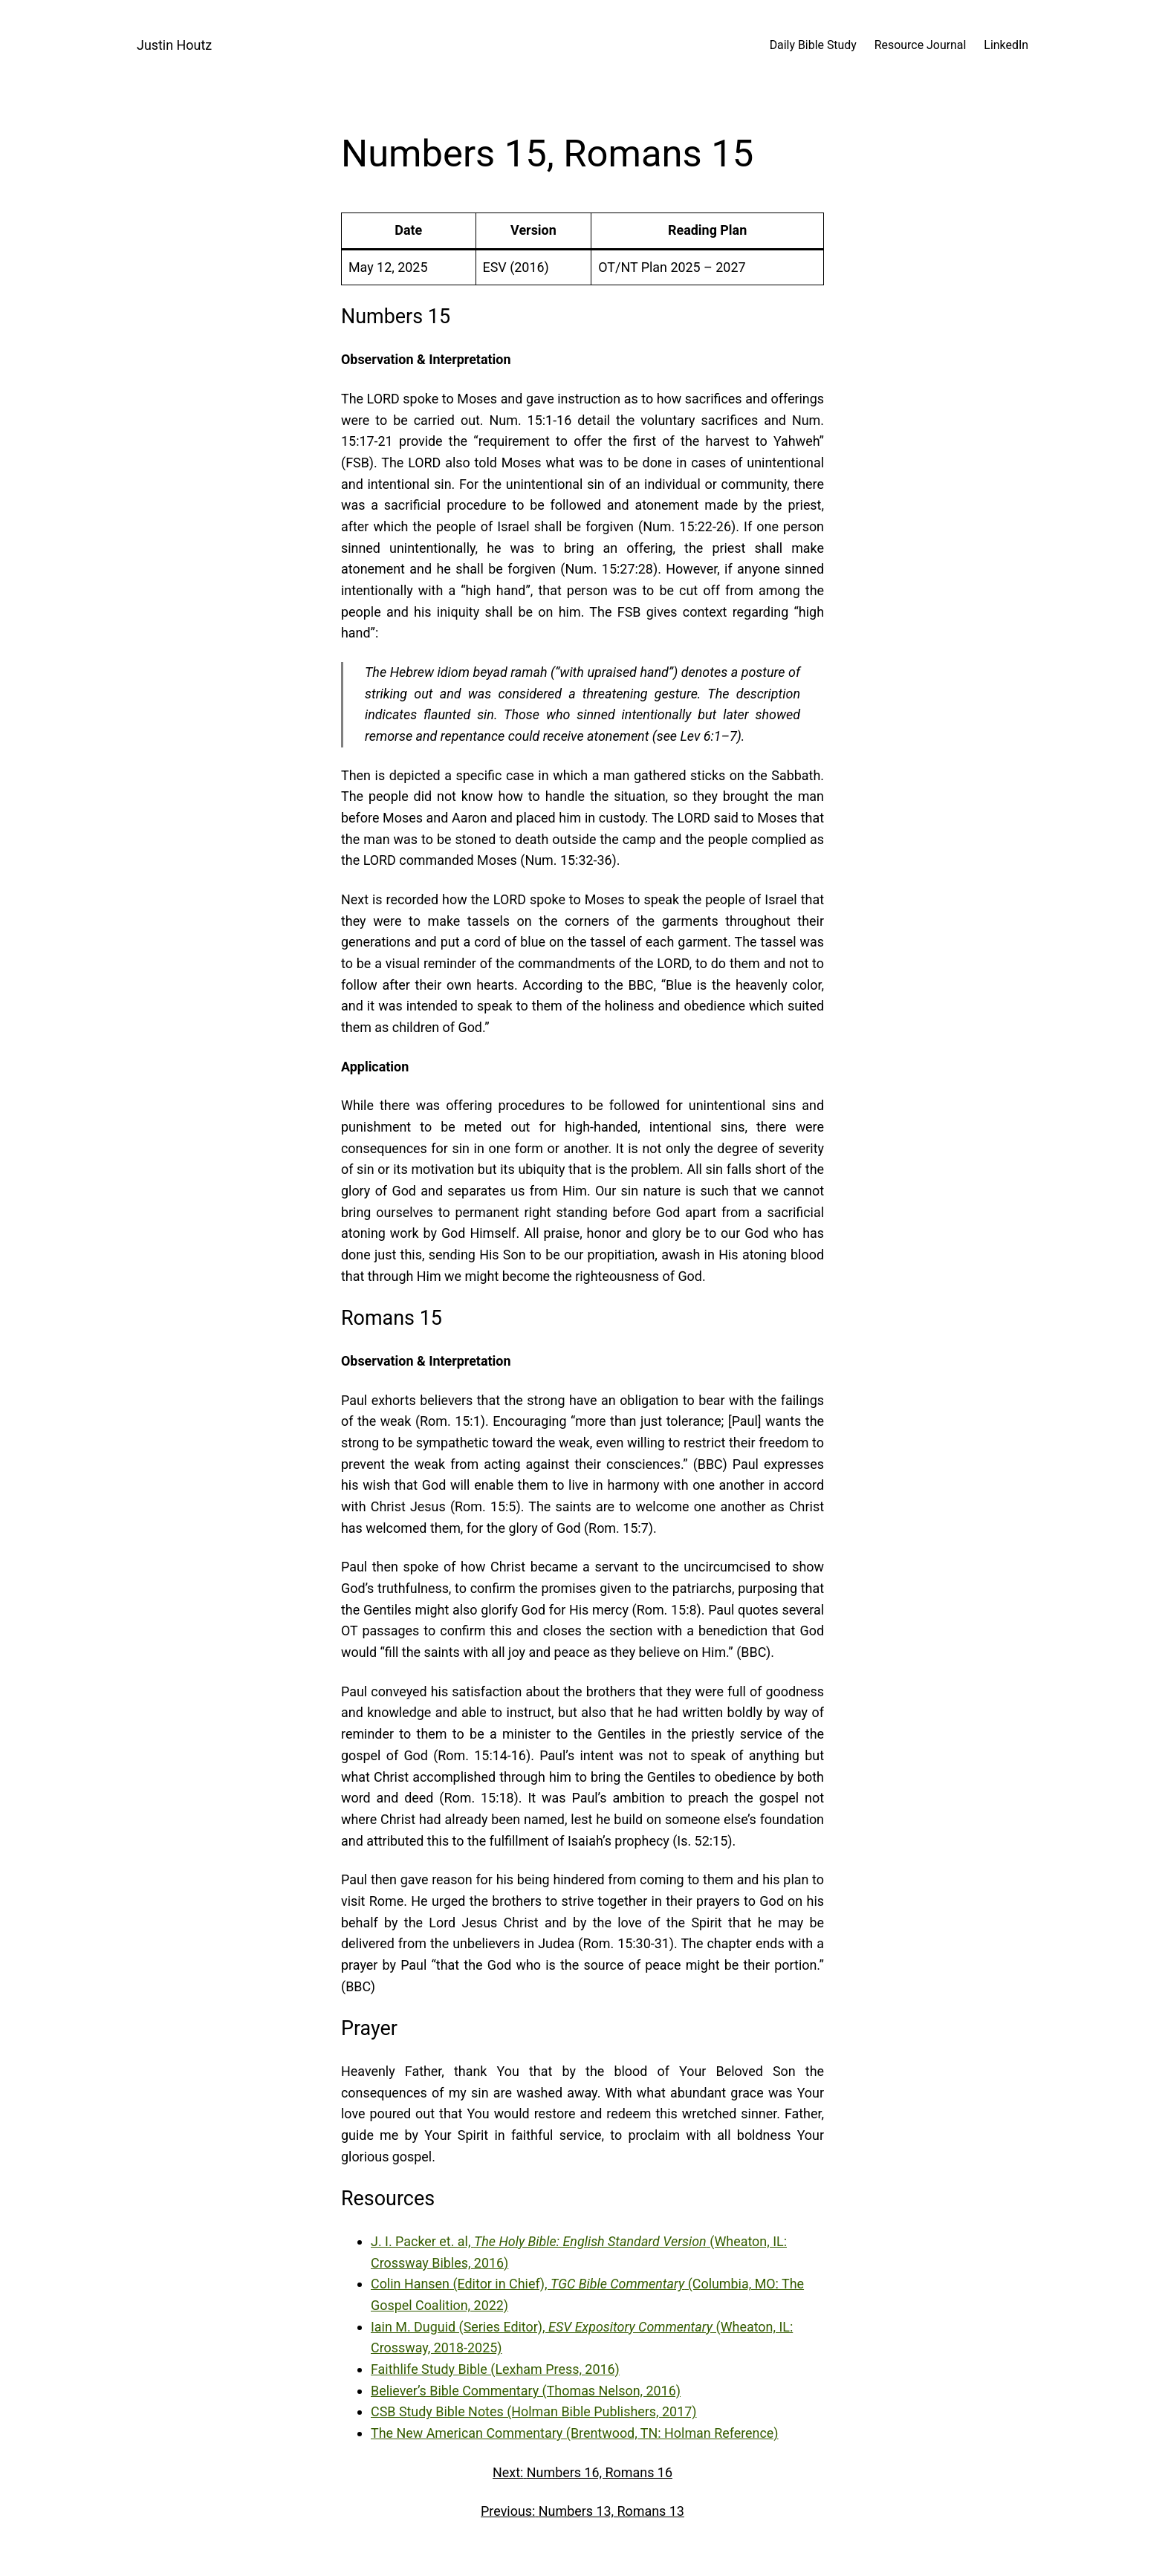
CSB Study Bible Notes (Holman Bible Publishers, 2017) (534, 2411)
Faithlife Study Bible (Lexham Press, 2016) (495, 2369)
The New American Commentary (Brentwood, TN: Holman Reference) (575, 2433)
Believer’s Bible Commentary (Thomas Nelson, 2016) (526, 2390)
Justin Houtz (174, 45)
